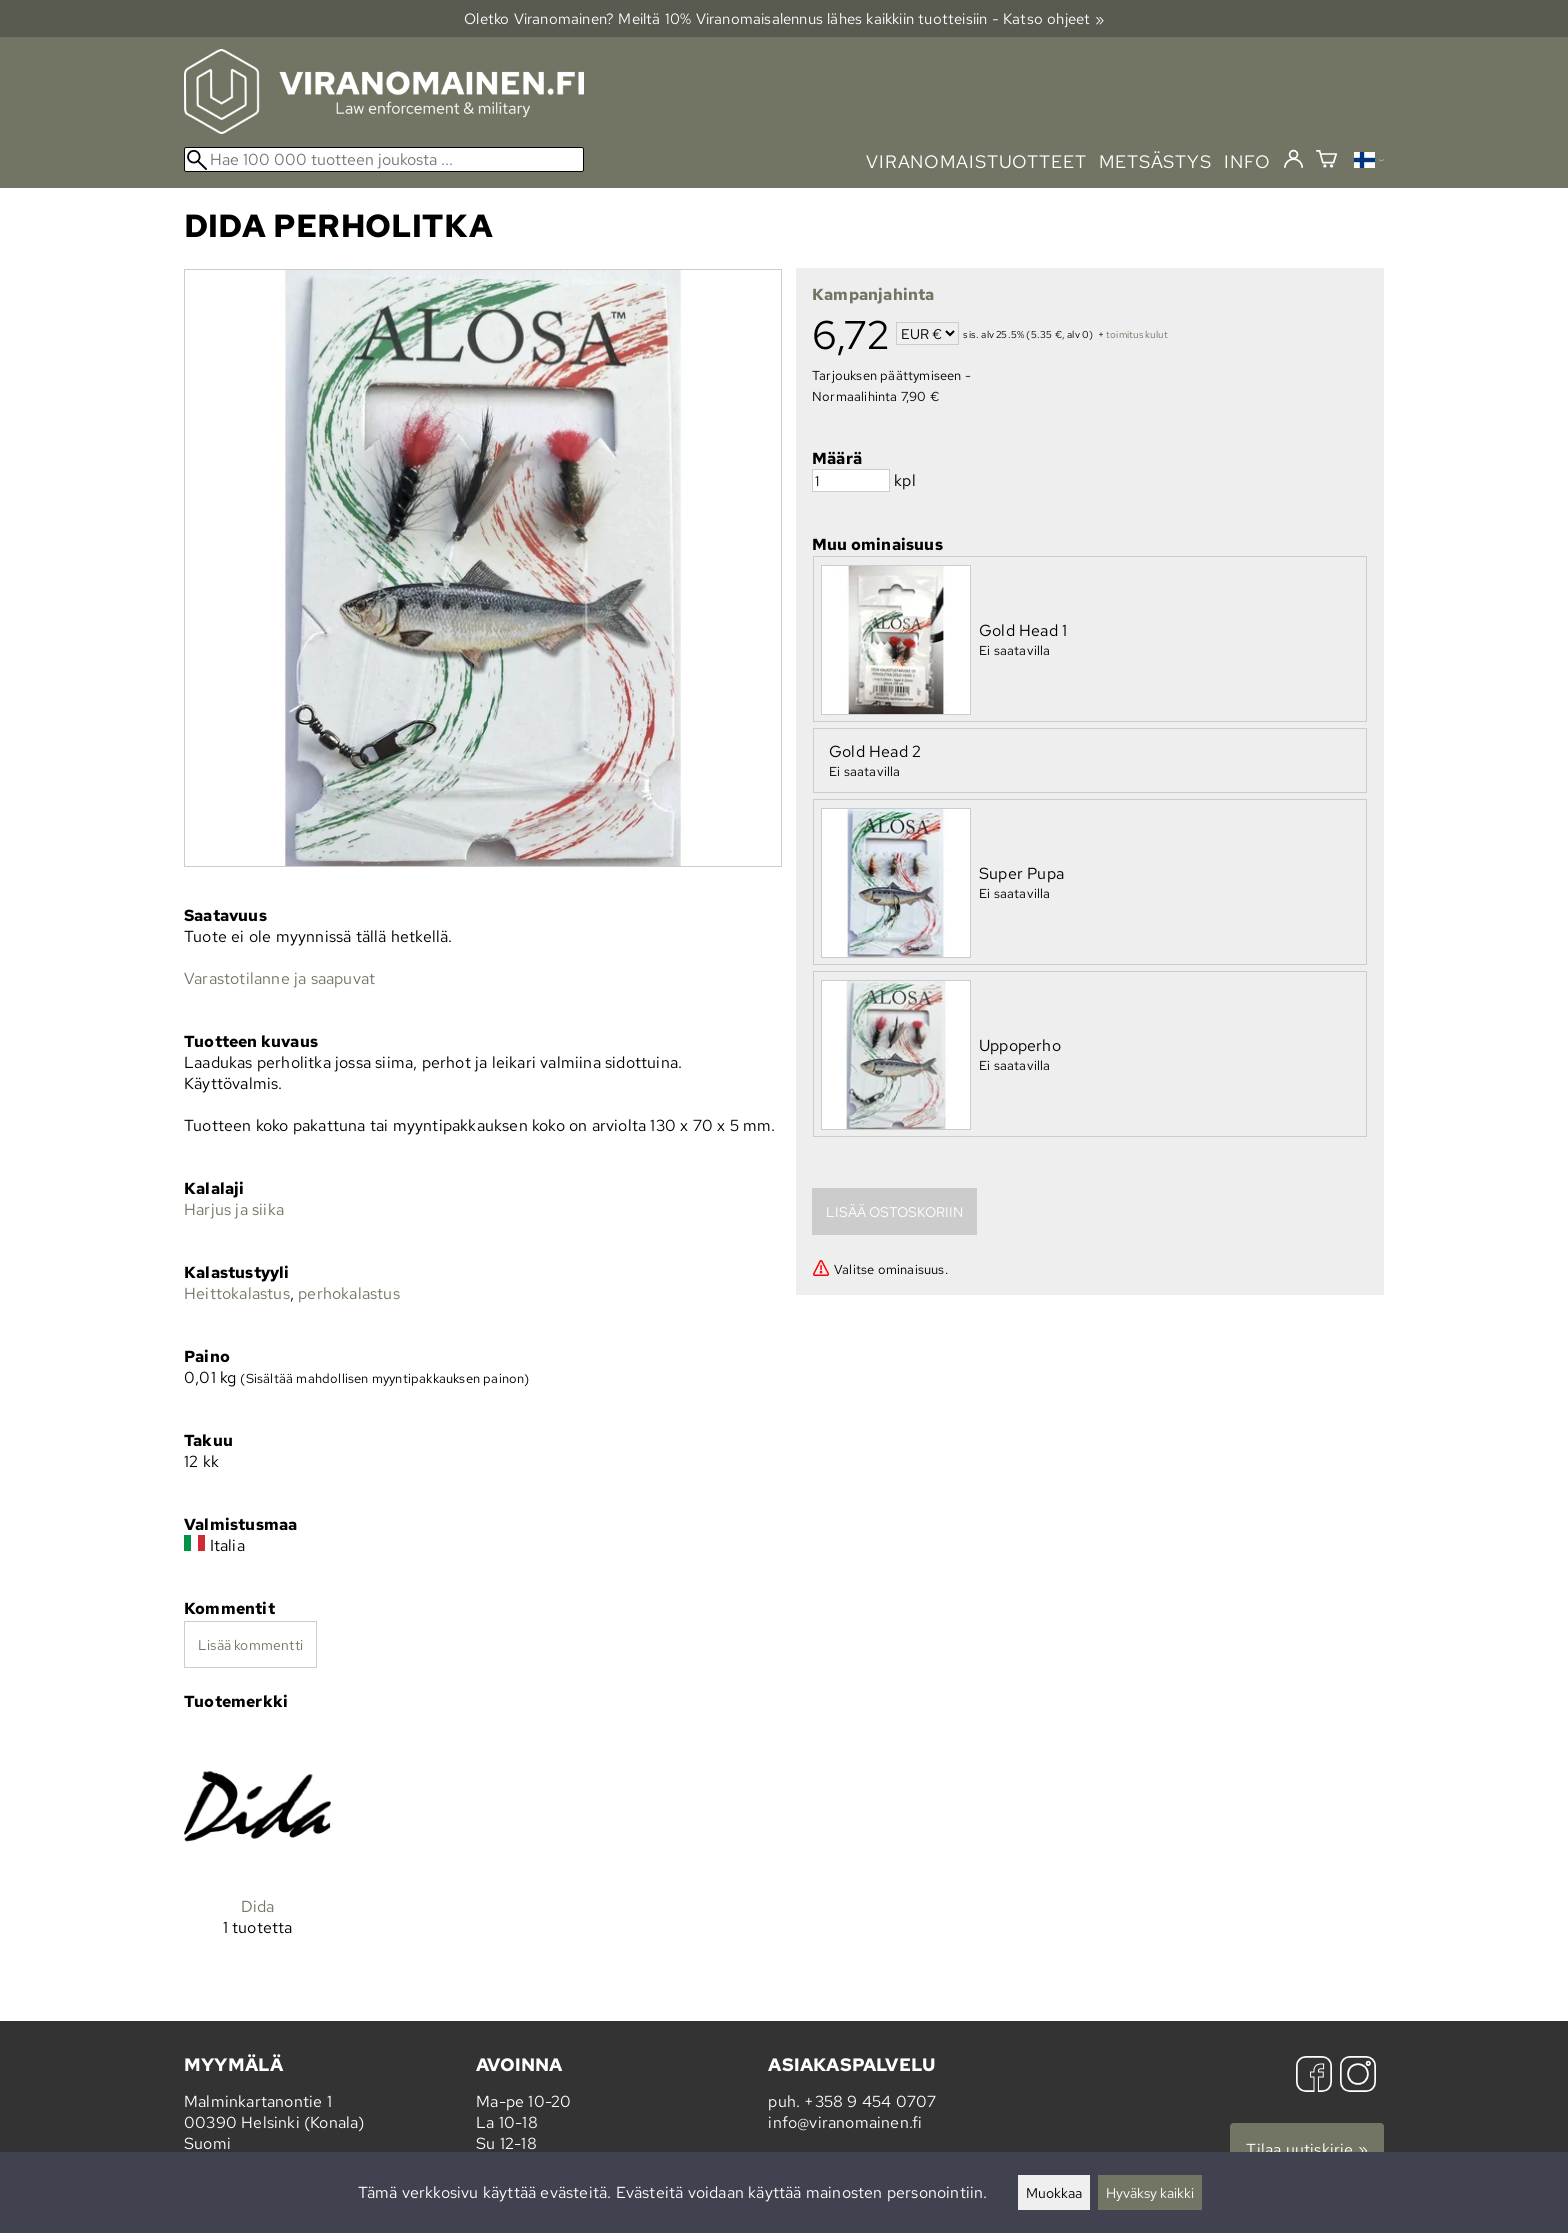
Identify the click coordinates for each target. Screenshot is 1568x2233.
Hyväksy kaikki (1150, 2192)
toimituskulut (1137, 335)
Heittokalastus (237, 1293)
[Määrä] (851, 480)
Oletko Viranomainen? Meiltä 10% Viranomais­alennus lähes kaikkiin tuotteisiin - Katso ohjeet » (784, 18)
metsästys (1155, 161)
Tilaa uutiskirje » (1307, 2149)
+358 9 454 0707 (870, 2101)
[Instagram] (1358, 2076)
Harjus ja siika (234, 1209)
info (1247, 161)
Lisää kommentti (250, 1644)
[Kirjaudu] (1293, 160)
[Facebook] (1314, 2076)
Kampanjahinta (873, 294)
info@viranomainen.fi (845, 2122)
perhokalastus (349, 1293)
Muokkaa (1054, 2192)
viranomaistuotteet (976, 161)
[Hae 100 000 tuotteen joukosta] (384, 159)
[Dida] (257, 1850)
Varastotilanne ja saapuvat (279, 978)
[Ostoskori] (1326, 161)
